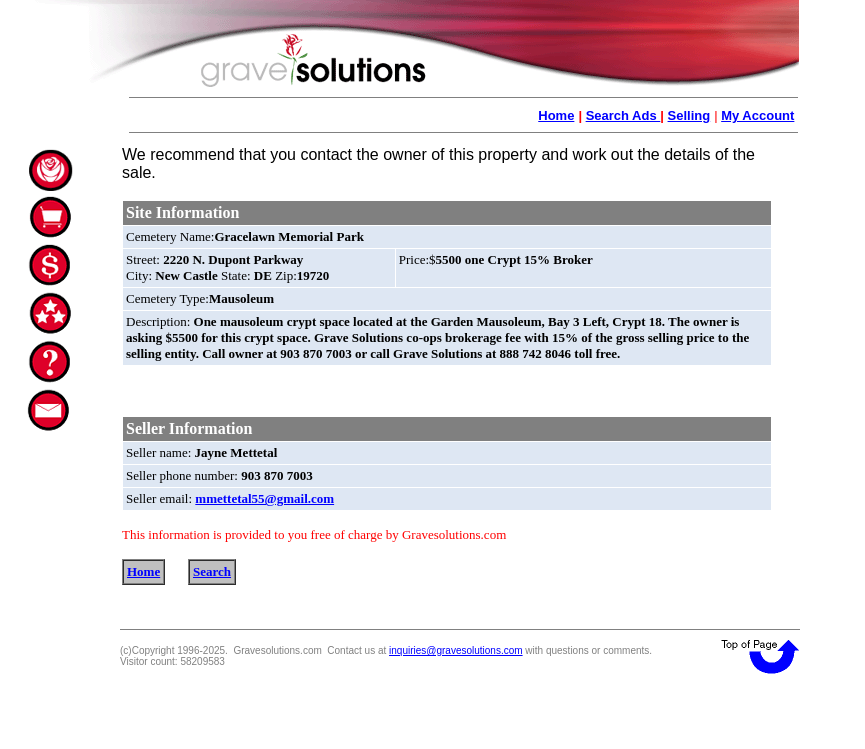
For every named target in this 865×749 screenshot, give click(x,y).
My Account (757, 115)
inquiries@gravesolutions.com (456, 650)
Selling (689, 115)
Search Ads (623, 115)
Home (556, 115)
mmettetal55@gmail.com (264, 498)
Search (212, 571)
